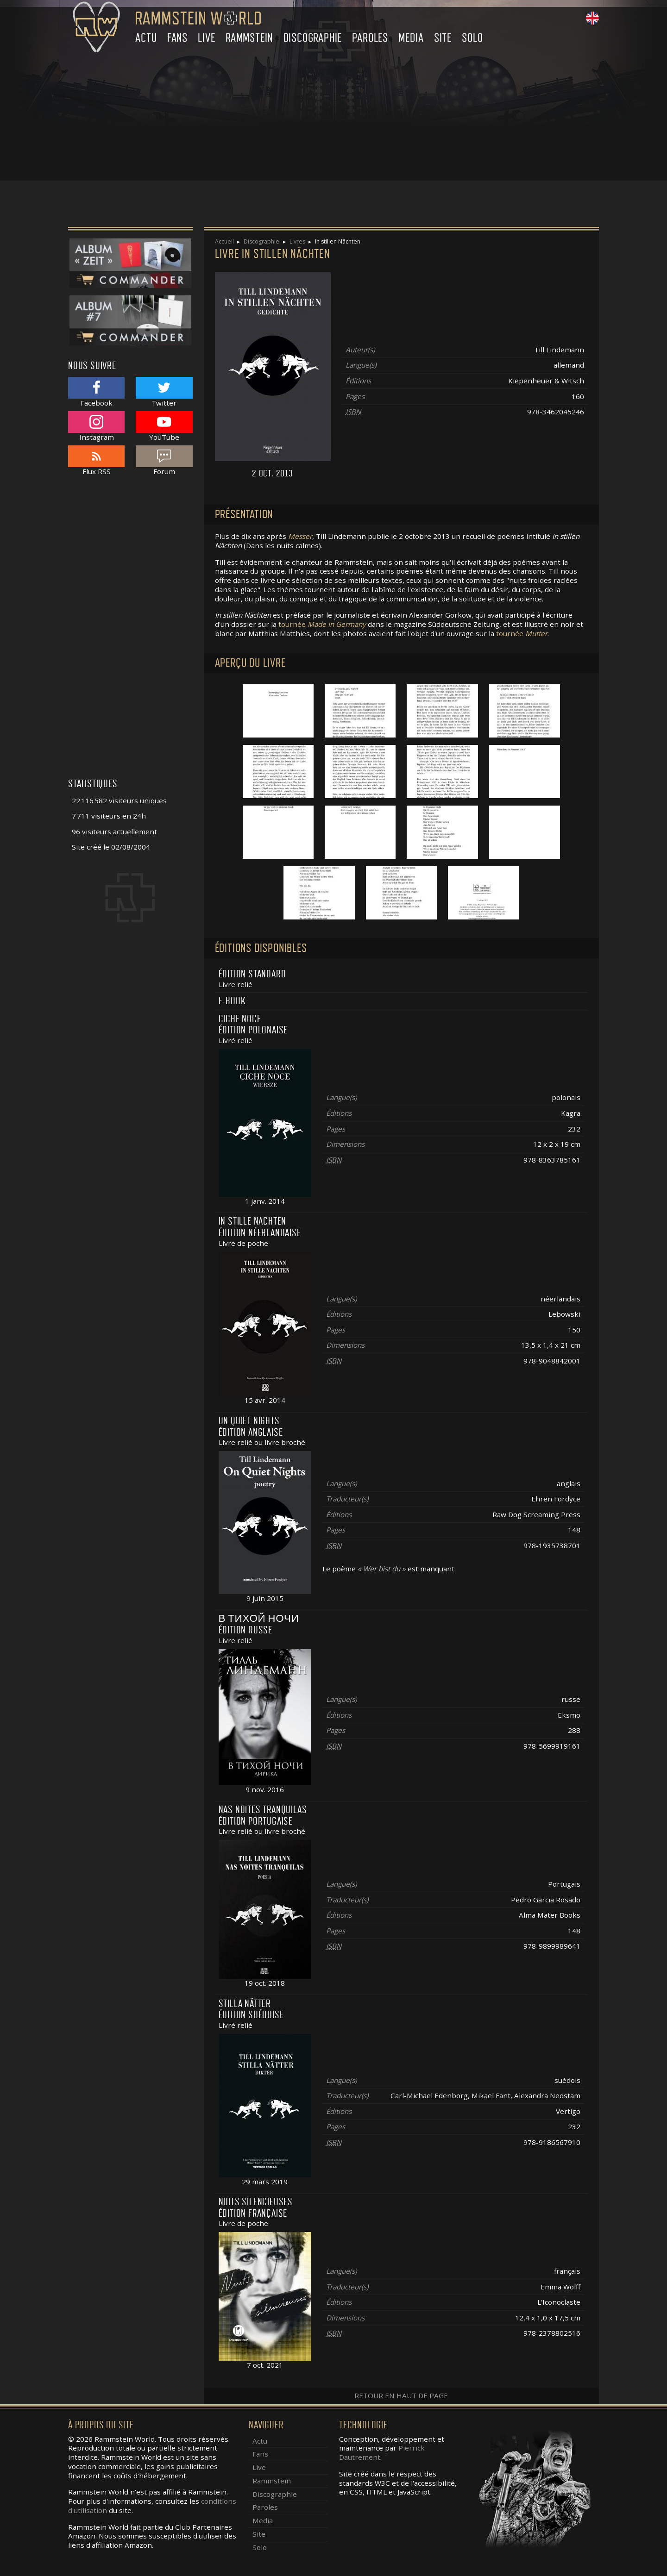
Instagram (96, 426)
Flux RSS (96, 460)
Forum (164, 460)
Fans (177, 37)
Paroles (370, 37)
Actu (146, 37)
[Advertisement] (333, 116)
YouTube (164, 426)
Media (410, 37)
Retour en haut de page (401, 2395)
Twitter (164, 392)
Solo (472, 37)
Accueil (224, 241)
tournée (322, 624)
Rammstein (249, 37)
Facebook (96, 392)
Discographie (312, 37)
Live (206, 37)
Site (443, 37)
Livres (297, 241)
